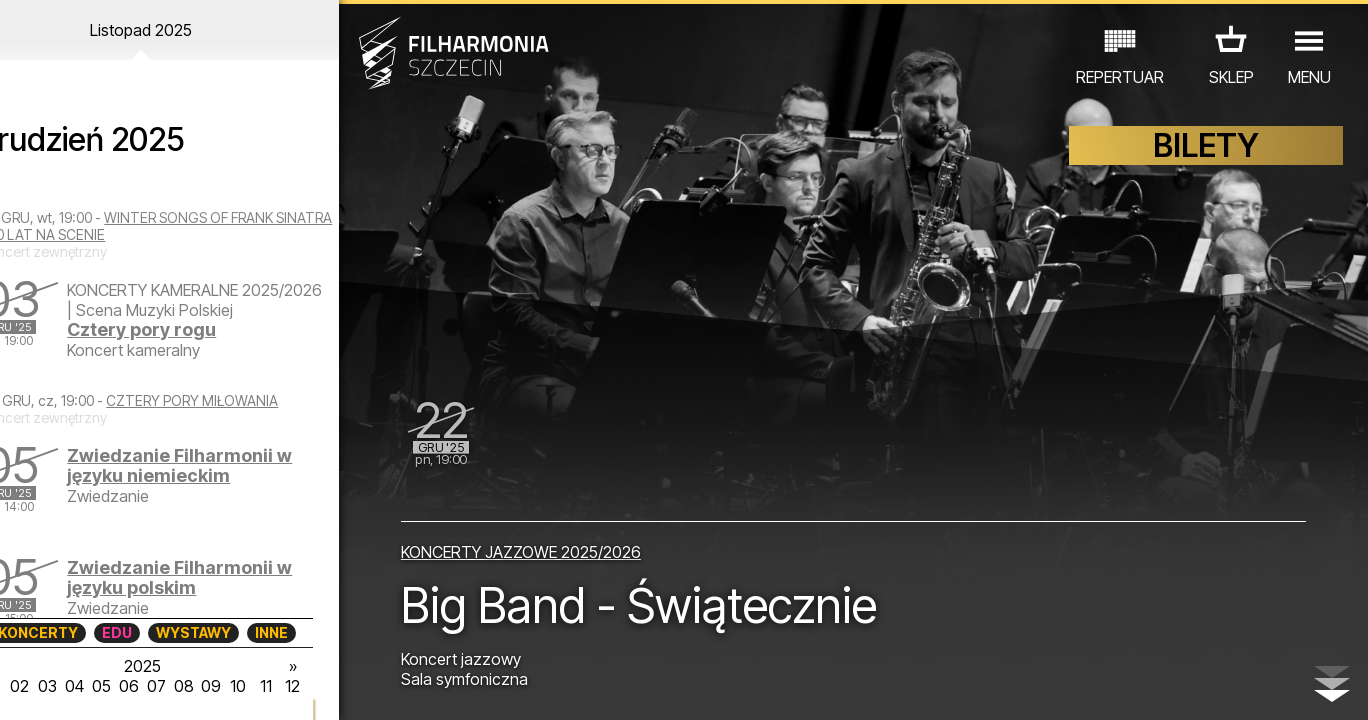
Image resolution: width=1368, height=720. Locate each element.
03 (76, 686)
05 (131, 686)
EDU (147, 632)
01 (21, 686)
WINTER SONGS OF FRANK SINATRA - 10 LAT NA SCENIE (181, 226)
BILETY (1206, 147)
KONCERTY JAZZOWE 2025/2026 (536, 551)
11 (297, 686)
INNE (301, 632)
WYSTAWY (223, 632)
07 (186, 686)
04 (103, 686)
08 (214, 686)
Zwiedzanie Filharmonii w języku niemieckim (226, 473)
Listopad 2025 (178, 30)
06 (159, 686)
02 (48, 686)
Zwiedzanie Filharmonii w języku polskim (226, 585)
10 (269, 686)
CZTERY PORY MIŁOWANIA (246, 408)
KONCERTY (68, 632)
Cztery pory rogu (188, 349)
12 (324, 686)
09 (242, 686)
